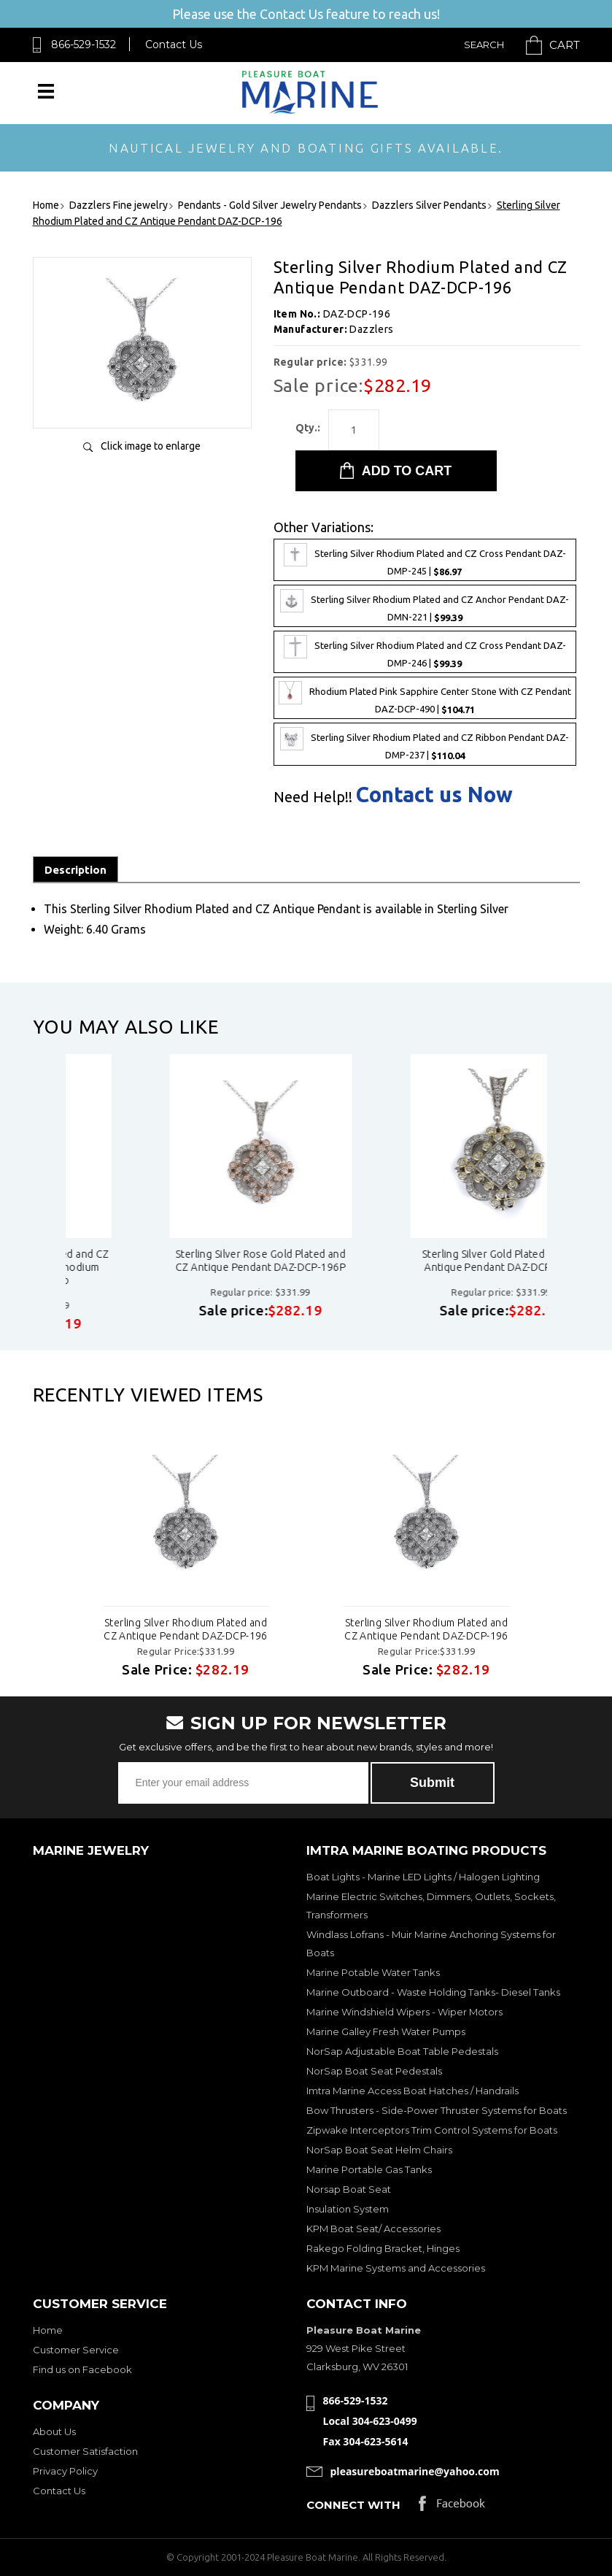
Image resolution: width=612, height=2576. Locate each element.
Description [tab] (75, 870)
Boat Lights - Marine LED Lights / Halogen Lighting (423, 1877)
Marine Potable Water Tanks (373, 1972)
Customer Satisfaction (85, 2451)
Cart (564, 45)
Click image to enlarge (151, 446)
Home (48, 2330)
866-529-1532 (83, 44)
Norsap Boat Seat (348, 2189)
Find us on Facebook (82, 2369)
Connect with (353, 2505)
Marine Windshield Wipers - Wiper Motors (404, 2012)
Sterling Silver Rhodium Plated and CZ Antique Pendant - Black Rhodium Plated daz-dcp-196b (164, 1267)
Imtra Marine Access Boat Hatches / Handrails (412, 2090)
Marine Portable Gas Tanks (369, 2169)
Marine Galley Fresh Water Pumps (385, 2031)
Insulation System (347, 2209)
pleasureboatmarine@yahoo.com (415, 2471)
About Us (54, 2431)
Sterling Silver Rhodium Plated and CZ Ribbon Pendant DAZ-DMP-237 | (424, 744)
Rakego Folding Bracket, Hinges (383, 2248)
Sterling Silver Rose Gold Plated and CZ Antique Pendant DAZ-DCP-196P (405, 1260)
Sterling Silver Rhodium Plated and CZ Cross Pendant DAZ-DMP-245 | (425, 560)
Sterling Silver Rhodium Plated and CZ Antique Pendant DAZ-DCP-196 (186, 1629)
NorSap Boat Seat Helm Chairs (379, 2150)
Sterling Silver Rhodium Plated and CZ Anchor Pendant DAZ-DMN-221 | (424, 606)
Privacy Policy (65, 2471)
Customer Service (76, 2350)
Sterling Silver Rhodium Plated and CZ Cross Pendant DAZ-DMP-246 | (425, 652)
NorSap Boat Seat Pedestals (374, 2071)
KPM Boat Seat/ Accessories (373, 2228)
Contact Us (173, 44)
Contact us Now (434, 794)
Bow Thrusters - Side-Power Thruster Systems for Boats (436, 2110)
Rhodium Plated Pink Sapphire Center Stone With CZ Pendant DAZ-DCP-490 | (425, 698)
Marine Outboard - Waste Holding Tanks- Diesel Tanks (433, 1992)
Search (484, 44)
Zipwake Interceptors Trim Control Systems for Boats (431, 2130)
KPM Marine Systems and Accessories (395, 2268)
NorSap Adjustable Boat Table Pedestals (402, 2051)
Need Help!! (313, 797)
